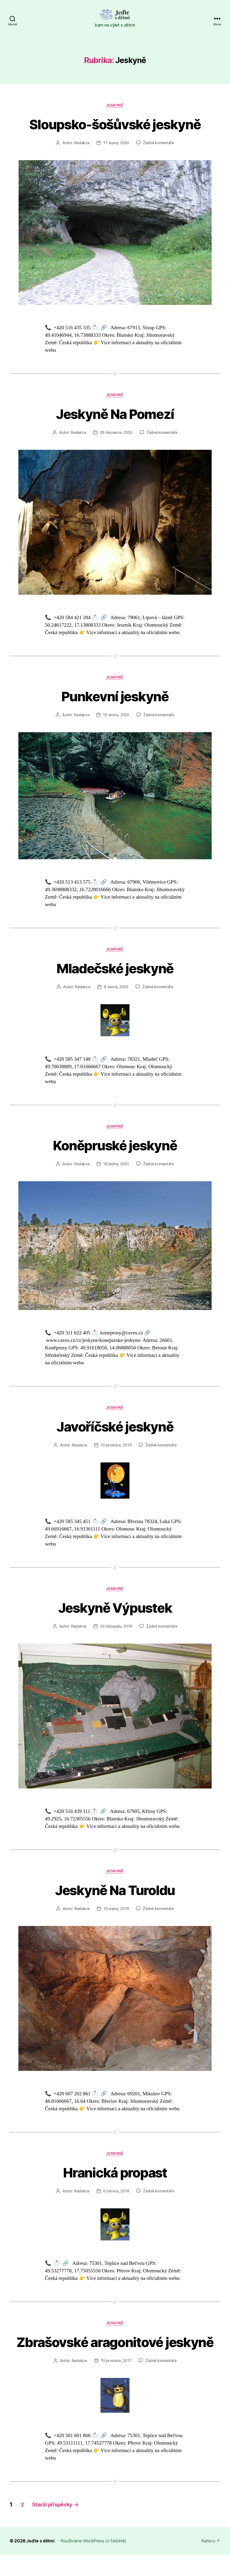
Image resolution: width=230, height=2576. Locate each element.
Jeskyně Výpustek (115, 1610)
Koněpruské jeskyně (115, 1146)
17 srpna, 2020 (116, 143)
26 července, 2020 (116, 433)
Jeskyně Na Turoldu (115, 1892)
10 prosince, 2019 (116, 1447)
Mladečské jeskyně (115, 969)
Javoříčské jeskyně (115, 1428)
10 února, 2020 (116, 716)
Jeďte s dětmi (40, 2562)
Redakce (81, 143)
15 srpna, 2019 (116, 1911)
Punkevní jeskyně (115, 696)
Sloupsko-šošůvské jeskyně (115, 124)
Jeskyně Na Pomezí (115, 414)
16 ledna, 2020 (116, 1165)
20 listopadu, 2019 (116, 1628)
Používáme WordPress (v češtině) (94, 2562)
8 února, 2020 (116, 988)
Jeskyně (115, 105)
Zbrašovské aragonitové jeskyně (115, 2354)
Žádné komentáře (159, 143)
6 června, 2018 (116, 2194)
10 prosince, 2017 (116, 2382)
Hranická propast (114, 2175)
